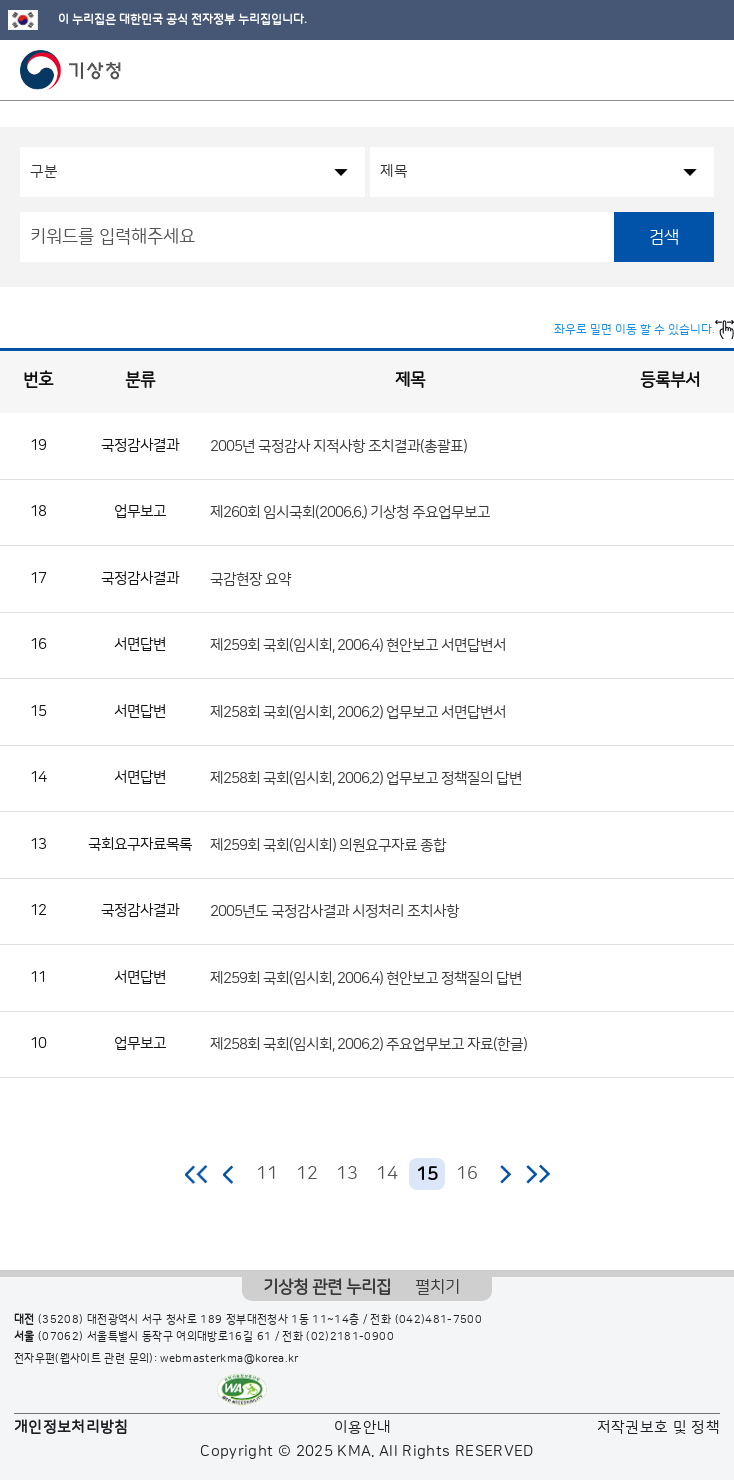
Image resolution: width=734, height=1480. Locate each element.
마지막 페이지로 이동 (537, 1174)
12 (307, 1174)
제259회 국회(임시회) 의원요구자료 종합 (328, 844)
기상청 (71, 70)
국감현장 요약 (250, 578)
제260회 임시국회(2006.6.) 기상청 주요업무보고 (350, 512)
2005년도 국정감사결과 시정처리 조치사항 (334, 911)
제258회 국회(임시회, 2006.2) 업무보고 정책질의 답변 (366, 778)
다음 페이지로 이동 (505, 1174)
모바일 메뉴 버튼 (701, 70)
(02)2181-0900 (350, 1337)
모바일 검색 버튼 (669, 70)
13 (347, 1174)
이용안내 (362, 1427)
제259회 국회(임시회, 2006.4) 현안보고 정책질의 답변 (366, 977)
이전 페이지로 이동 (229, 1174)
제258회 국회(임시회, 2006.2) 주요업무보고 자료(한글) (368, 1044)
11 (267, 1174)
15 (427, 1175)
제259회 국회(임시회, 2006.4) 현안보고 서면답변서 (358, 645)
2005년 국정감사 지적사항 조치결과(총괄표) (338, 445)
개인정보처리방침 (71, 1427)
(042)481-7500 (439, 1320)
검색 (664, 237)
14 (387, 1174)
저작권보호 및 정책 (659, 1427)
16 (467, 1174)
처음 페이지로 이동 (197, 1174)
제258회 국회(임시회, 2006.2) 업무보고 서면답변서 (358, 711)
